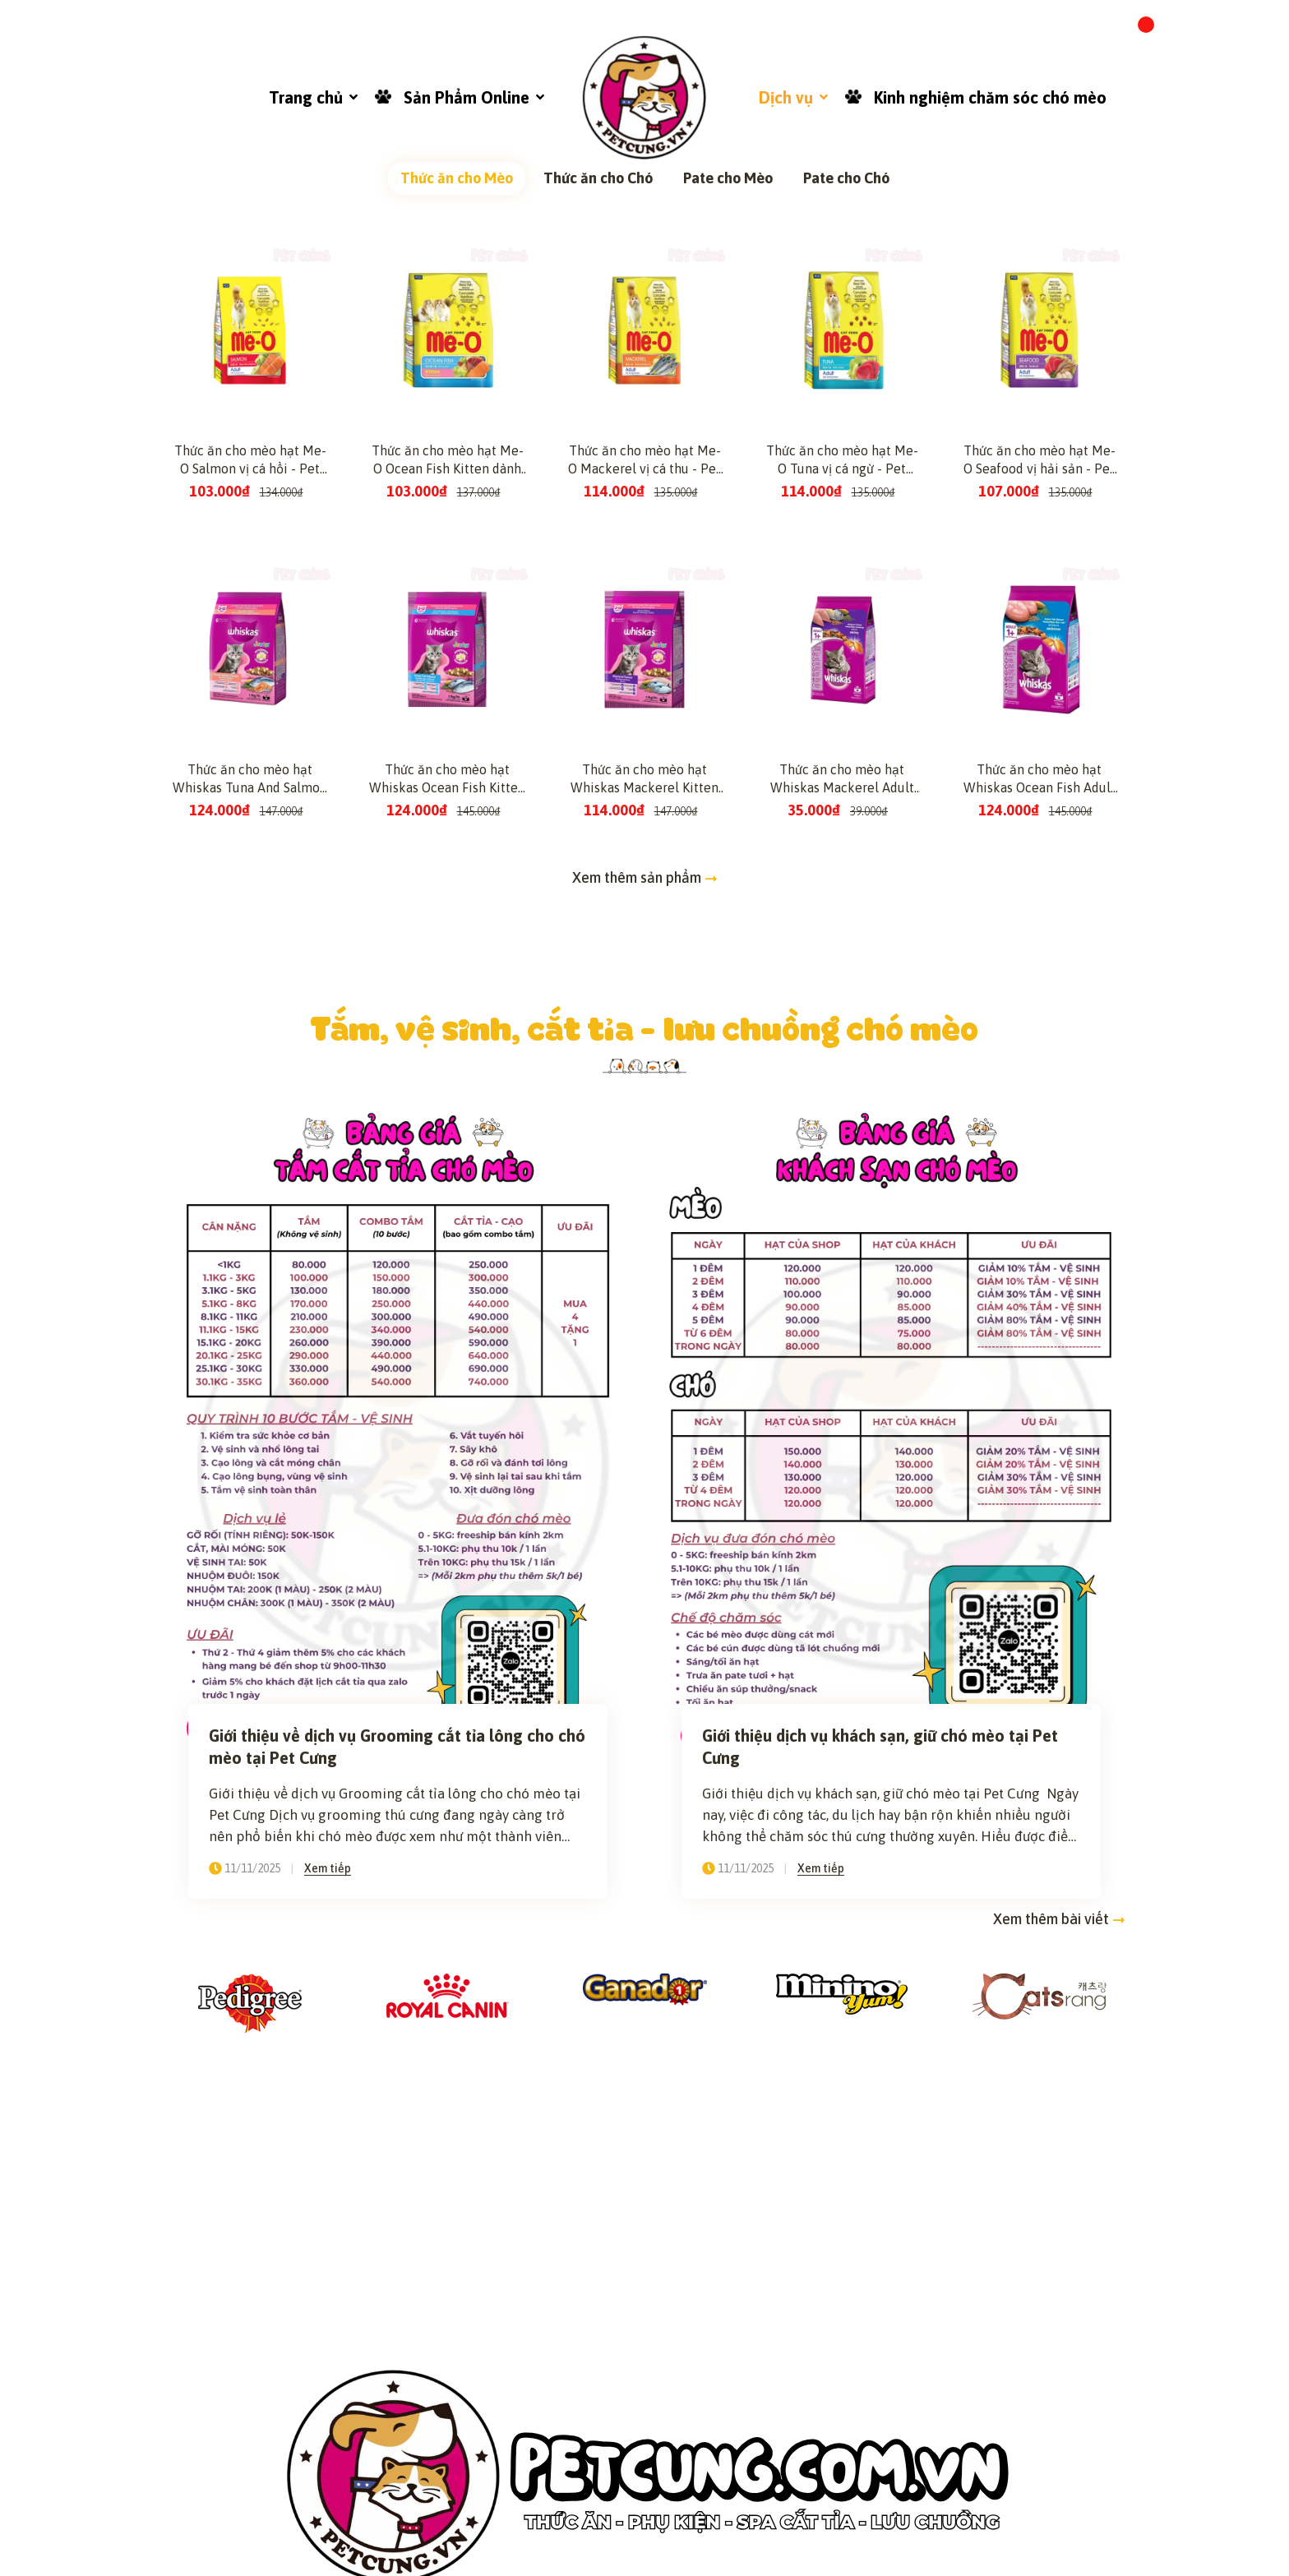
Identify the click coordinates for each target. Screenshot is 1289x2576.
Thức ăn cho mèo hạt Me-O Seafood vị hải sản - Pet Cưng (1039, 956)
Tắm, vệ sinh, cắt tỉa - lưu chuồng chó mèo (645, 1523)
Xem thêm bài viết (1059, 2415)
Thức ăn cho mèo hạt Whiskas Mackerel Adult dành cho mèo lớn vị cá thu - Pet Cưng (842, 1275)
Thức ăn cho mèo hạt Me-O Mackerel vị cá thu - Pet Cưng (644, 956)
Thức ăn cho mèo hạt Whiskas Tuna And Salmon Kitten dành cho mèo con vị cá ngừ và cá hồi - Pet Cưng (250, 1275)
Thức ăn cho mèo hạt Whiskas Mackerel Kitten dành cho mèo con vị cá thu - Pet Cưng (644, 1275)
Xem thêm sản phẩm (645, 1373)
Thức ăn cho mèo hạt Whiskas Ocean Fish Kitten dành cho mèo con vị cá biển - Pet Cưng (447, 1275)
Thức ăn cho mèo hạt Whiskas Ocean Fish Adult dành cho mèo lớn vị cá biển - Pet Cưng (1039, 1275)
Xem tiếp (327, 2364)
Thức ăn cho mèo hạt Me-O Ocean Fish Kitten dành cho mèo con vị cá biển (448, 956)
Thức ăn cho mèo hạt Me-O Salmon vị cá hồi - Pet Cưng (250, 956)
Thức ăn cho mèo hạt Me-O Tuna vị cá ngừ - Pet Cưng (842, 956)
